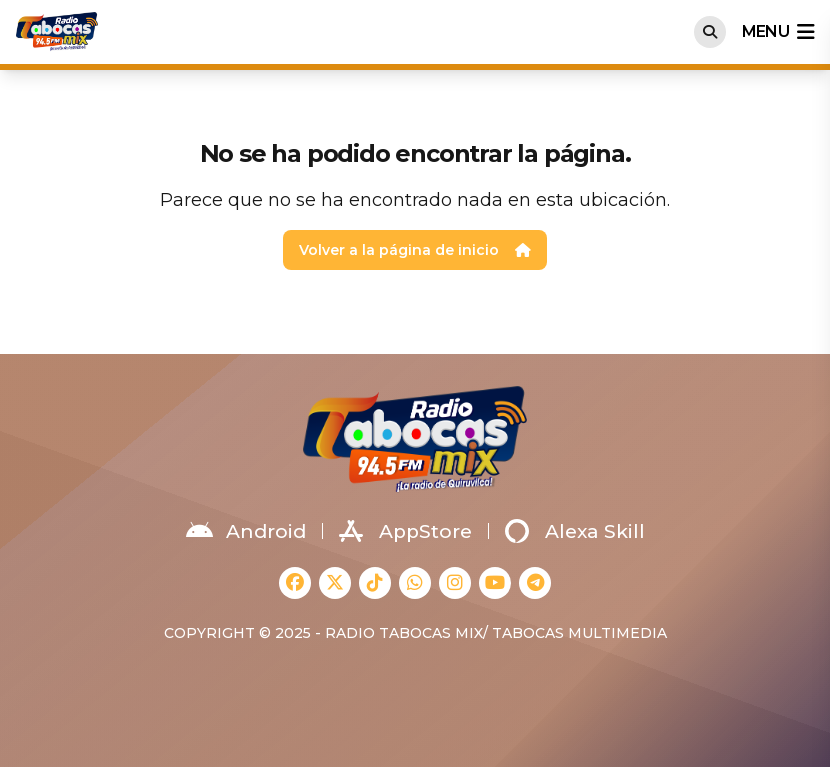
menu (778, 32)
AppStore (405, 531)
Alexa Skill (575, 531)
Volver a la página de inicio (415, 250)
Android (246, 531)
